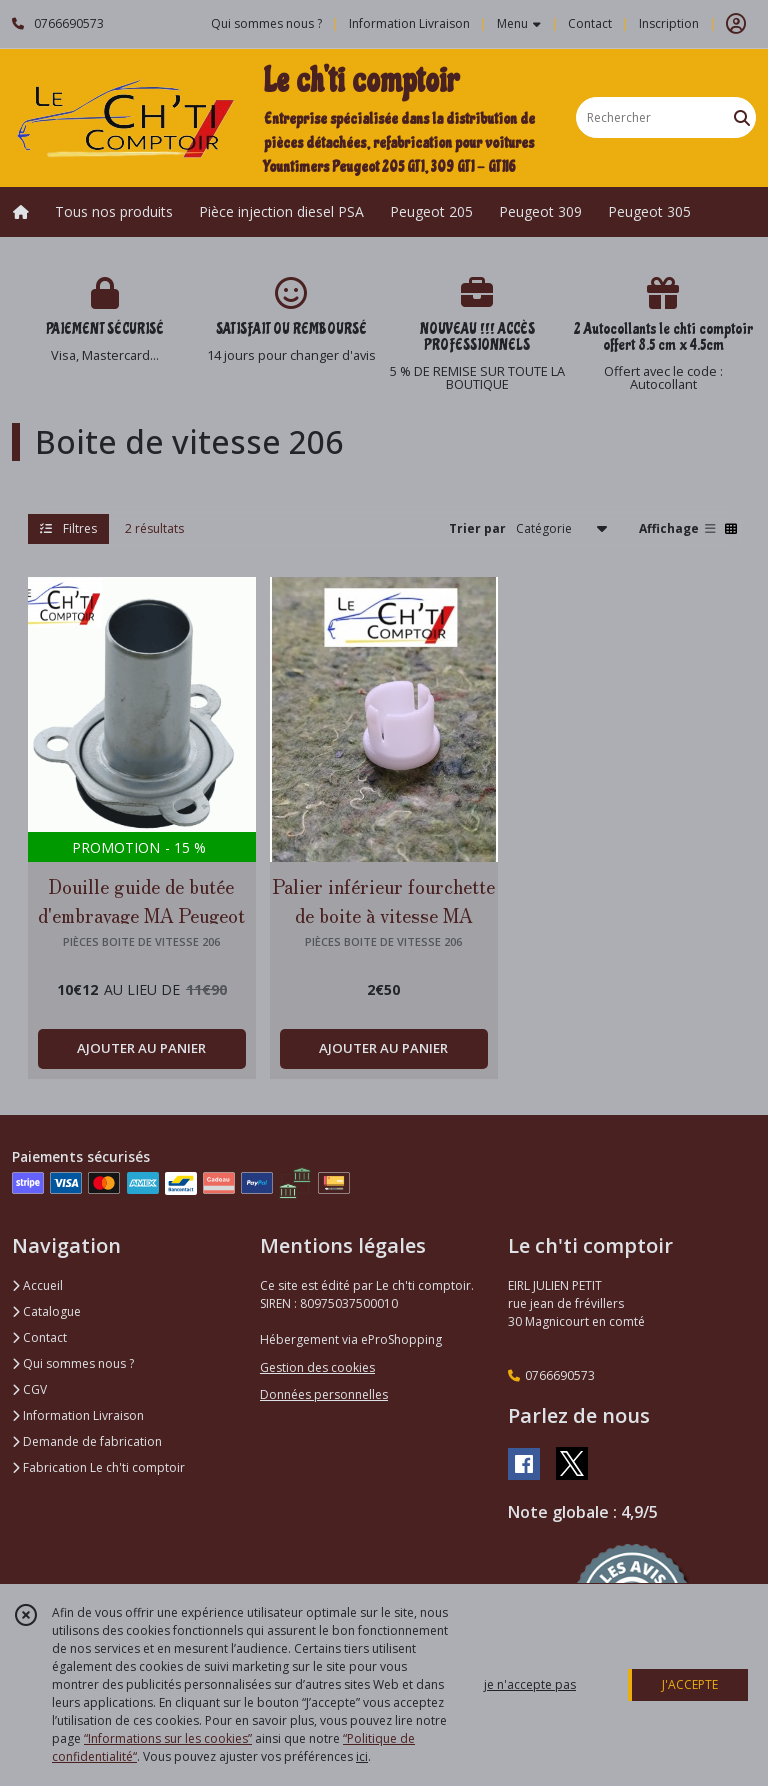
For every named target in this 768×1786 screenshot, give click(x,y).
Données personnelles (324, 1394)
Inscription (669, 23)
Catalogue (46, 1311)
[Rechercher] (742, 117)
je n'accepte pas (530, 1684)
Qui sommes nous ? (73, 1363)
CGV (29, 1389)
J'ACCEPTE (690, 1684)
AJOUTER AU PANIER (141, 1048)
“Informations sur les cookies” (168, 1738)
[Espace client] (736, 24)
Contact (590, 23)
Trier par (477, 528)
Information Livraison (78, 1415)
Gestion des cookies (317, 1367)
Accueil (37, 1285)
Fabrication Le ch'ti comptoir (98, 1467)
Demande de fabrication (87, 1441)
